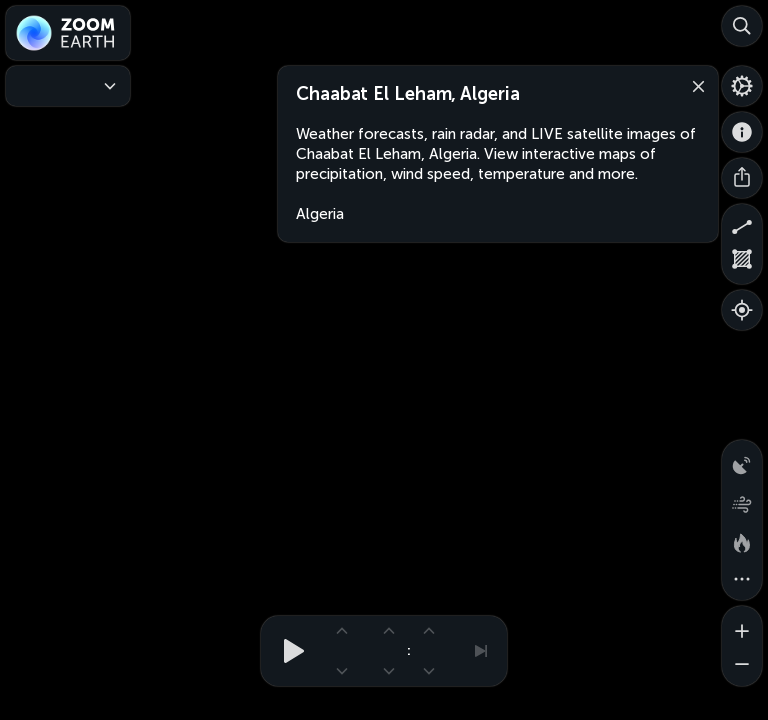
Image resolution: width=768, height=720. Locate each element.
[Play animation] (288, 651)
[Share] (742, 178)
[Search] (742, 26)
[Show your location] (742, 310)
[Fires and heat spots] (742, 540)
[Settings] (742, 86)
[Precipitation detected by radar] (742, 460)
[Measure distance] (742, 224)
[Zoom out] (742, 666)
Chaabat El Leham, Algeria (408, 94)
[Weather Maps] (68, 86)
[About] (742, 132)
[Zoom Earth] (68, 33)
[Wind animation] (742, 500)
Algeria (320, 214)
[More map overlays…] (742, 580)
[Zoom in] (742, 626)
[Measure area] (742, 264)
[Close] (694, 85)
